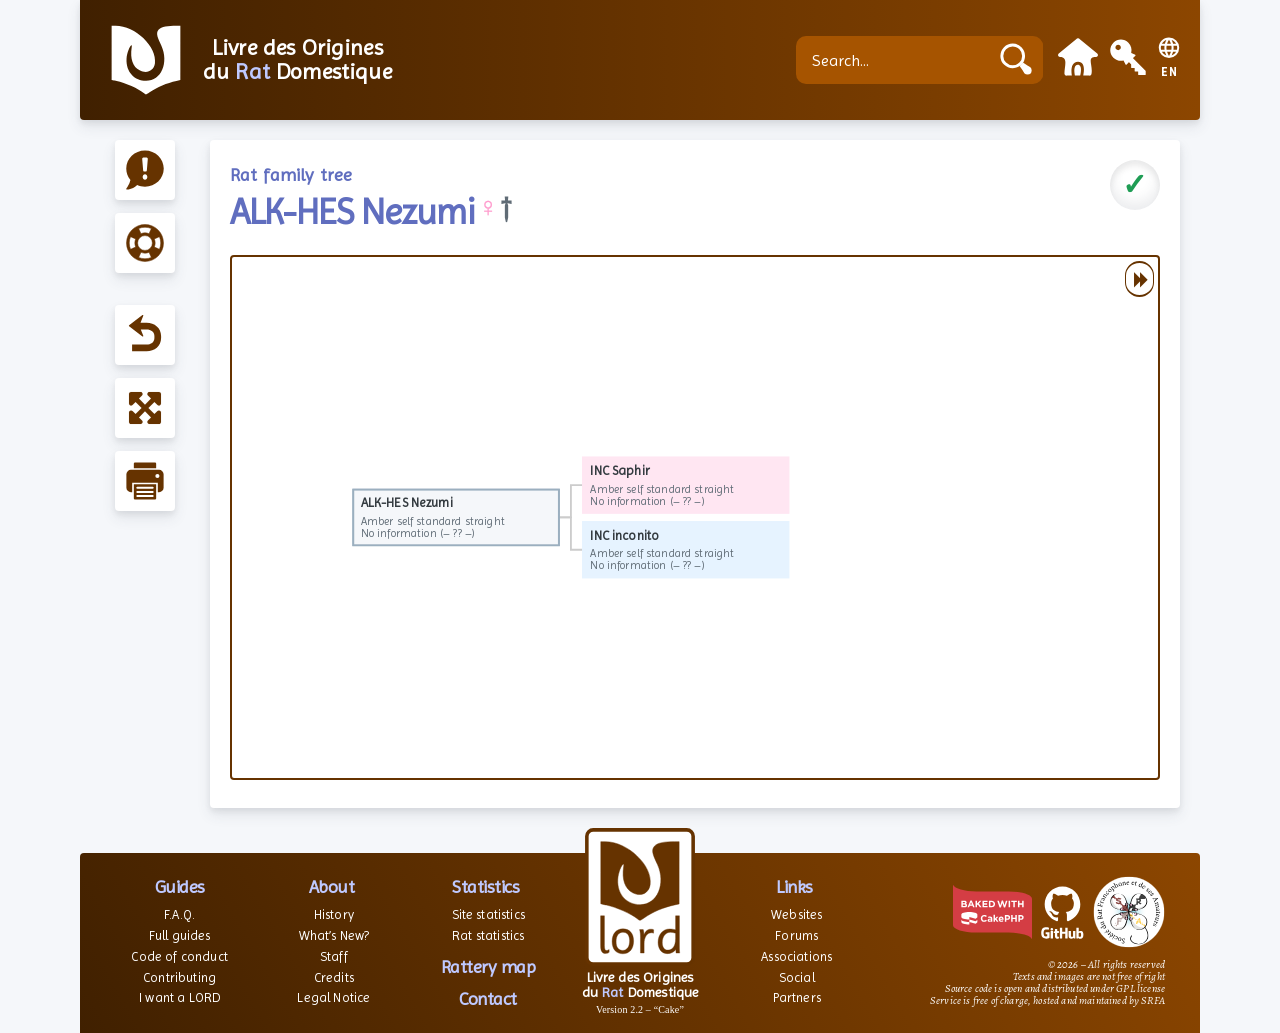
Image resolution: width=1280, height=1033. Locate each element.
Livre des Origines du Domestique (297, 60)
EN (1169, 72)
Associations (796, 956)
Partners (797, 997)
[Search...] (897, 60)
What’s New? (334, 935)
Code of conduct (179, 956)
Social (797, 977)
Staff (334, 956)
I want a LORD (179, 997)
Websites (796, 914)
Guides (180, 886)
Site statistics (488, 914)
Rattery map (488, 966)
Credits (334, 977)
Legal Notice (333, 997)
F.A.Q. (179, 914)
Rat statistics (488, 935)
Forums (796, 935)
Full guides (180, 935)
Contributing (179, 977)
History (334, 914)
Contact (488, 998)
